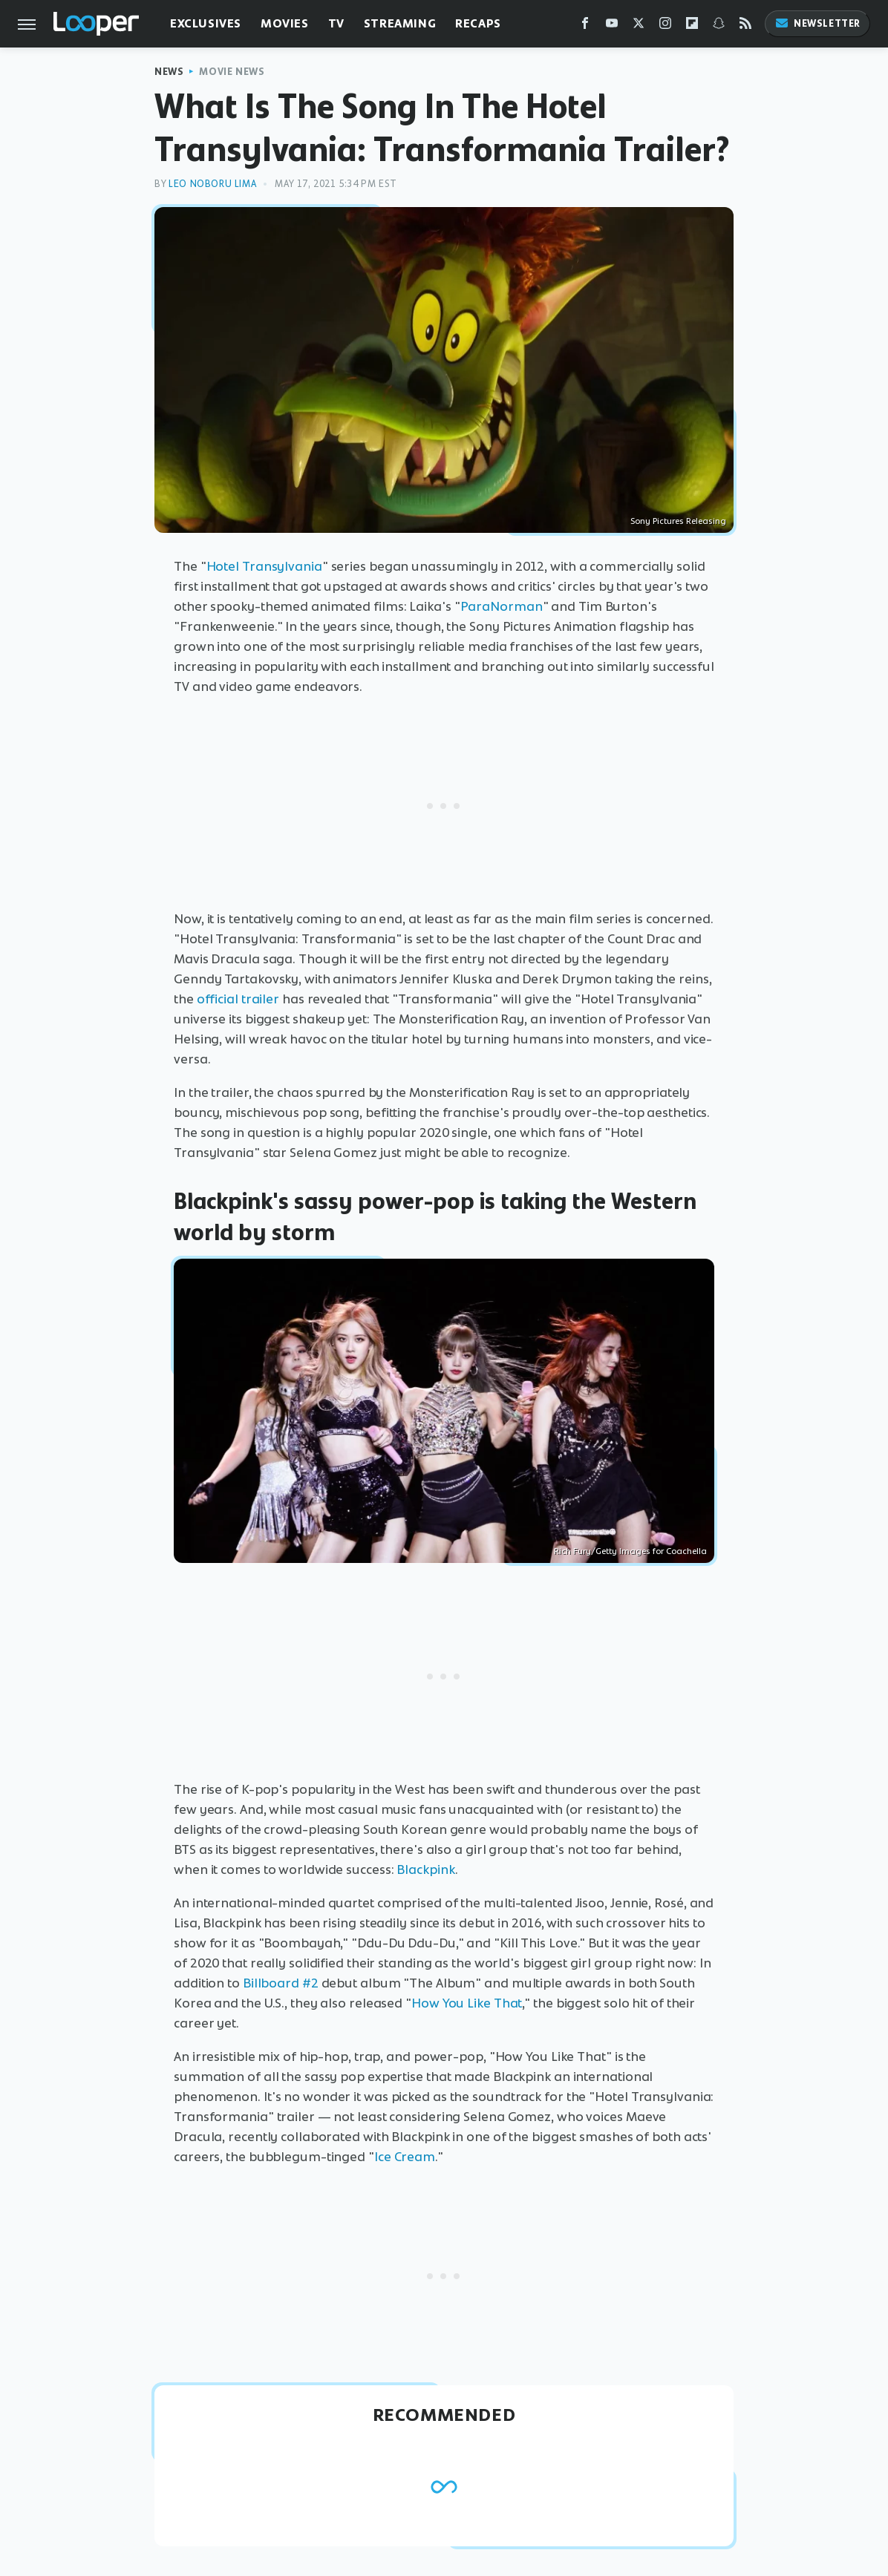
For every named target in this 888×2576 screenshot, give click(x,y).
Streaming (400, 23)
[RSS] (745, 26)
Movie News (231, 71)
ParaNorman (501, 606)
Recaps (478, 23)
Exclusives (205, 23)
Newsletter (817, 23)
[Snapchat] (718, 26)
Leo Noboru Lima (212, 183)
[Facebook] (585, 26)
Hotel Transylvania (264, 566)
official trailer (238, 999)
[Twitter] (638, 26)
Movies (285, 23)
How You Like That (466, 2003)
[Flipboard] (692, 26)
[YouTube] (611, 26)
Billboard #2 (281, 1983)
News (168, 71)
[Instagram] (665, 26)
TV (336, 23)
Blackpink (425, 1869)
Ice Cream (404, 2157)
